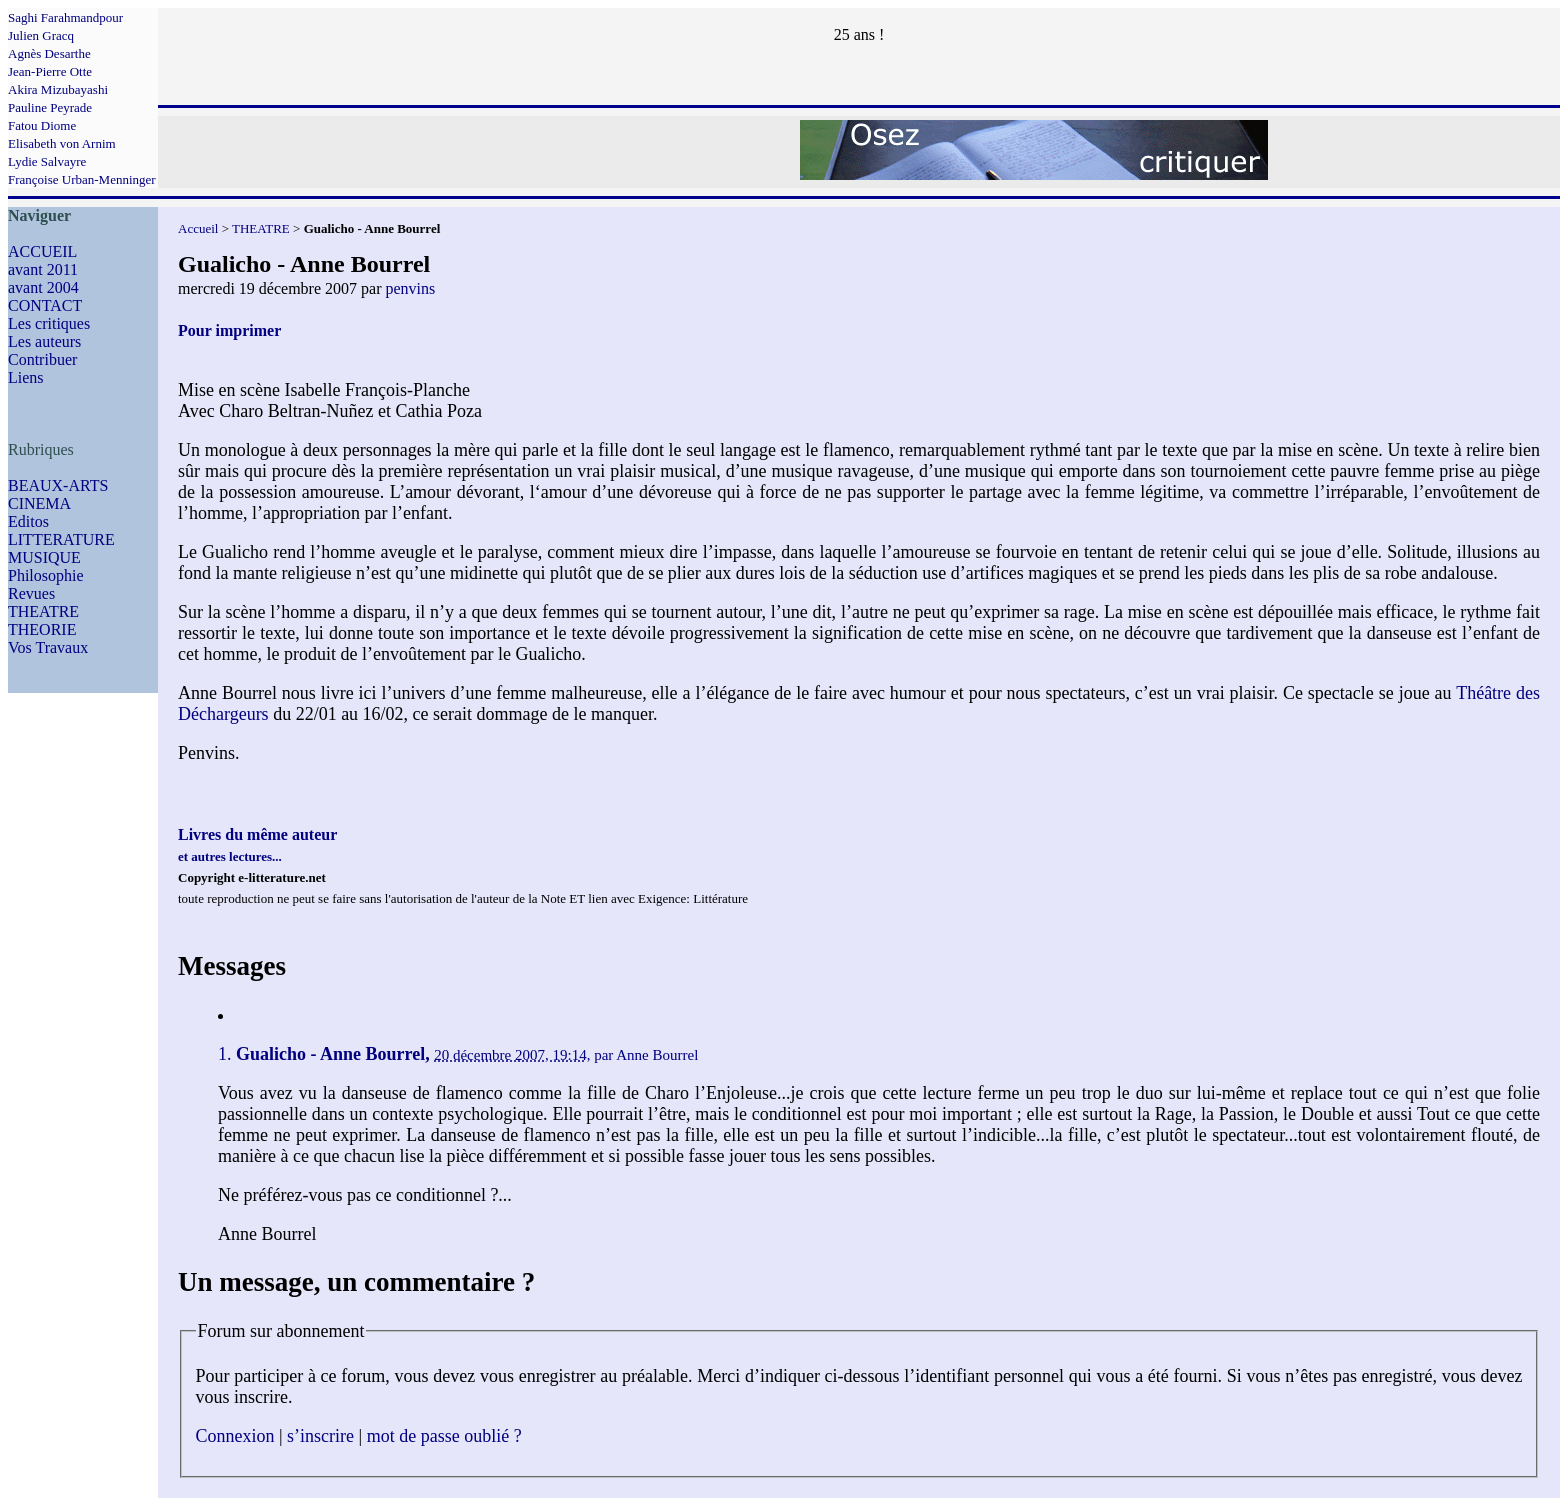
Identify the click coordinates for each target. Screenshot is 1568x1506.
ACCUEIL (42, 251)
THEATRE (43, 611)
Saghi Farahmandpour (65, 17)
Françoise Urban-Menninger (82, 179)
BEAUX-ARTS (58, 485)
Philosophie (46, 575)
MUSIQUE (44, 557)
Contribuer (42, 359)
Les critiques (49, 323)
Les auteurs (44, 341)
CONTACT (45, 305)
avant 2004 (43, 287)
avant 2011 (43, 269)
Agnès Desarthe (49, 53)
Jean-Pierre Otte (50, 71)
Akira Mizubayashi (58, 89)
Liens (26, 377)
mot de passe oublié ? (444, 1436)
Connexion (235, 1436)
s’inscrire (320, 1436)
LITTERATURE (61, 539)
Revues (31, 593)
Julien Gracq (41, 35)
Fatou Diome (42, 125)
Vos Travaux (48, 647)
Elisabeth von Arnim (62, 143)
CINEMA (39, 503)
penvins (410, 288)
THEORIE (42, 629)
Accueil (198, 228)
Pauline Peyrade (50, 107)
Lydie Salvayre (47, 161)
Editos (28, 521)
